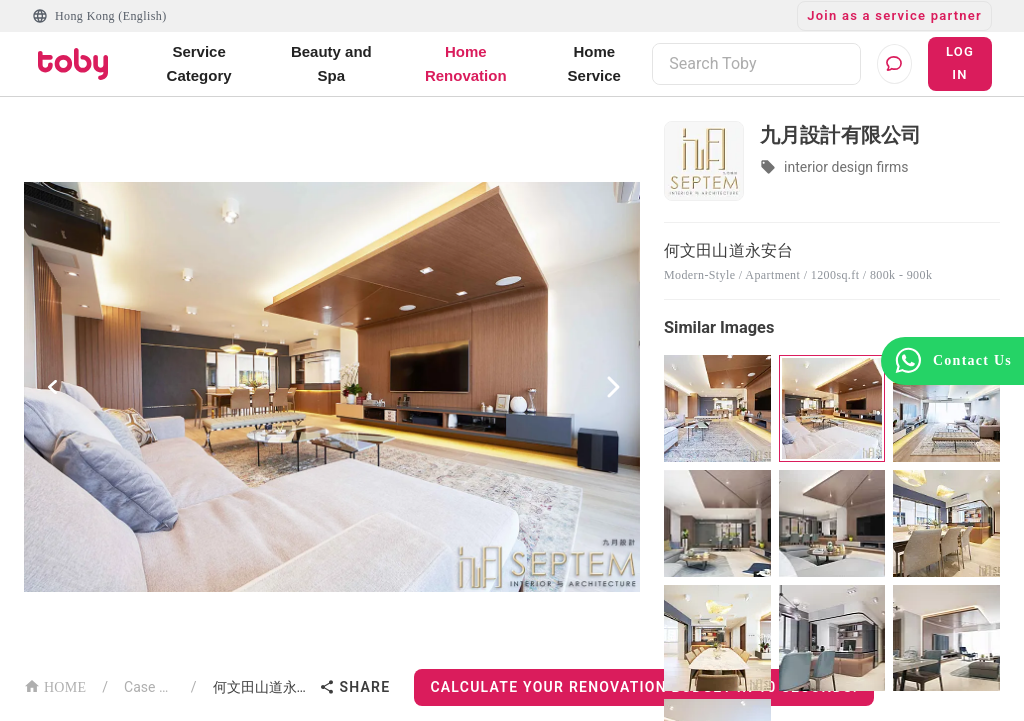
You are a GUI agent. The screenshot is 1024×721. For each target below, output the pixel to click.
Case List (149, 687)
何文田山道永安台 (262, 687)
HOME (55, 685)
